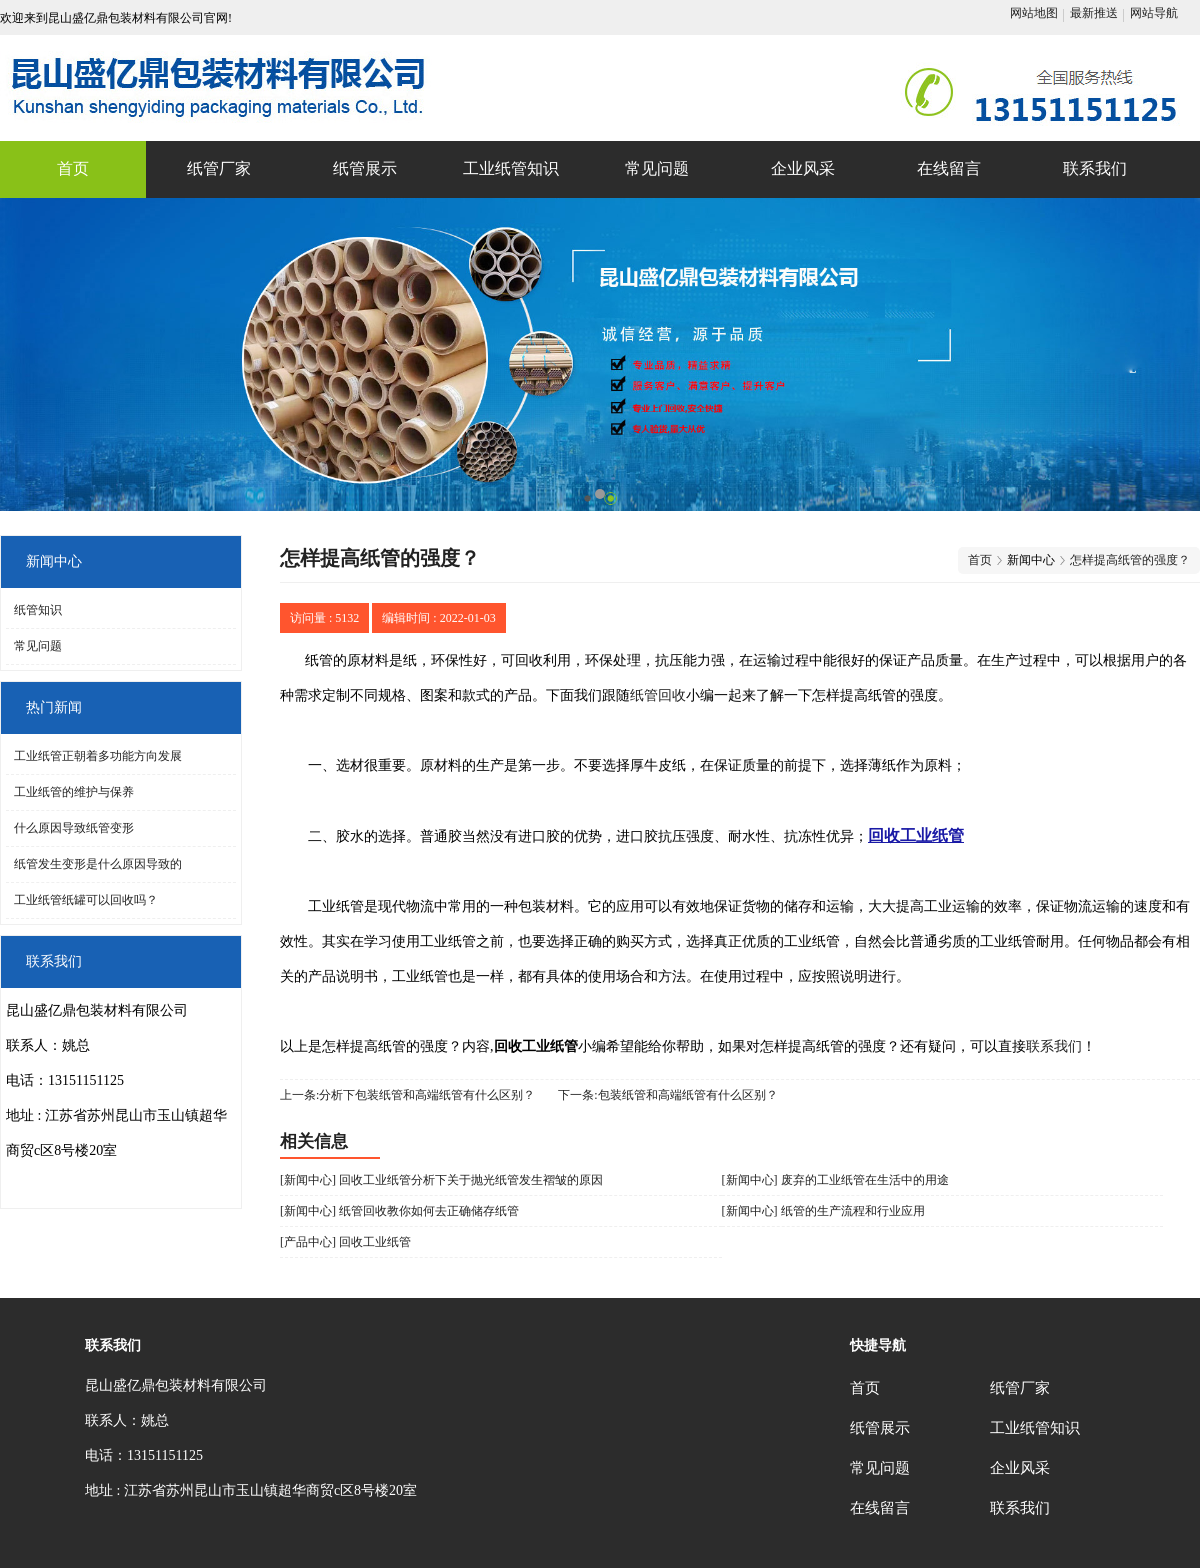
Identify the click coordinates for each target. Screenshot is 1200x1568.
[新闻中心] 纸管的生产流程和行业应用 (823, 1211)
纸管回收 (658, 695)
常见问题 (38, 646)
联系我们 (1054, 1046)
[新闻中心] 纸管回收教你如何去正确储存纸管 (399, 1211)
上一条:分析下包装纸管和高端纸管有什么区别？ (407, 1095)
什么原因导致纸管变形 (74, 828)
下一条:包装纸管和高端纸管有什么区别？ (667, 1095)
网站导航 (1154, 13)
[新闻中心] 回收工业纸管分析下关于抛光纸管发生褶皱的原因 (441, 1180)
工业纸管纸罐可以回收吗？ (86, 900)
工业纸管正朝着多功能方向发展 (98, 756)
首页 (980, 560)
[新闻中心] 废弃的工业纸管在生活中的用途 (835, 1180)
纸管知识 (38, 610)
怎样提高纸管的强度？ (1130, 560)
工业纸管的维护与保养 (74, 792)
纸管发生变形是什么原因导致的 (98, 864)
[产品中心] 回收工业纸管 (345, 1242)
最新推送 (1094, 13)
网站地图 (1034, 13)
